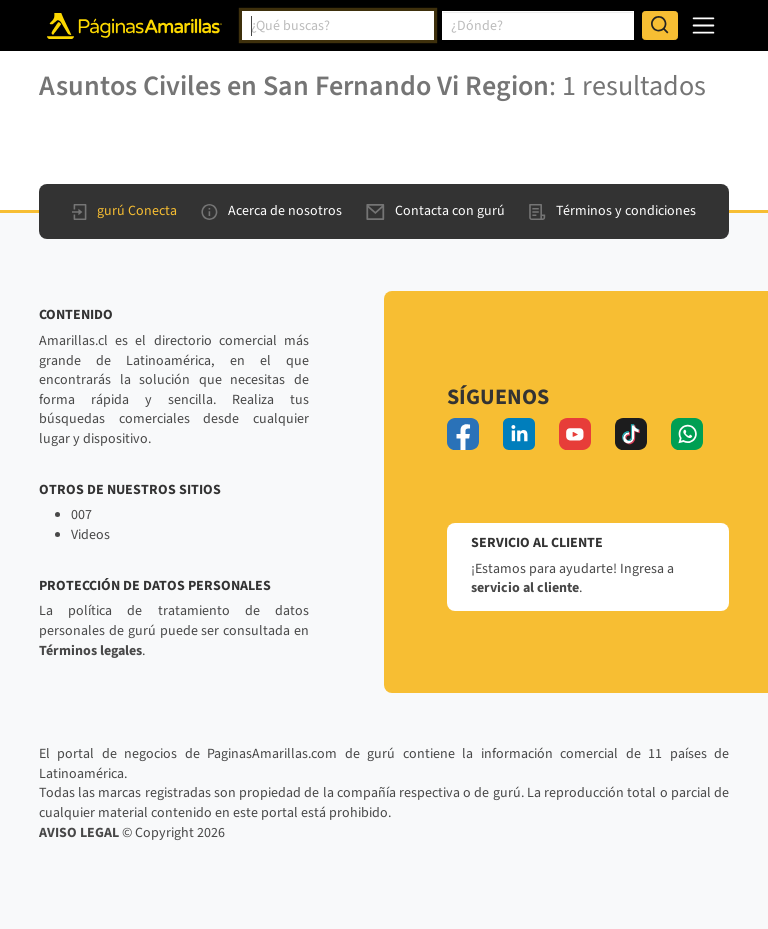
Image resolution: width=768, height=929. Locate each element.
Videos (90, 535)
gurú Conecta (124, 211)
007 (81, 515)
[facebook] (463, 434)
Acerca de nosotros (271, 211)
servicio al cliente (525, 588)
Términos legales (90, 651)
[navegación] (703, 25)
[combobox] (338, 26)
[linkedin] (519, 434)
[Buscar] (660, 26)
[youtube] (575, 434)
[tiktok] (631, 434)
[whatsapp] (687, 434)
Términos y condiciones (612, 211)
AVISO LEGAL (79, 833)
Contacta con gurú (435, 211)
